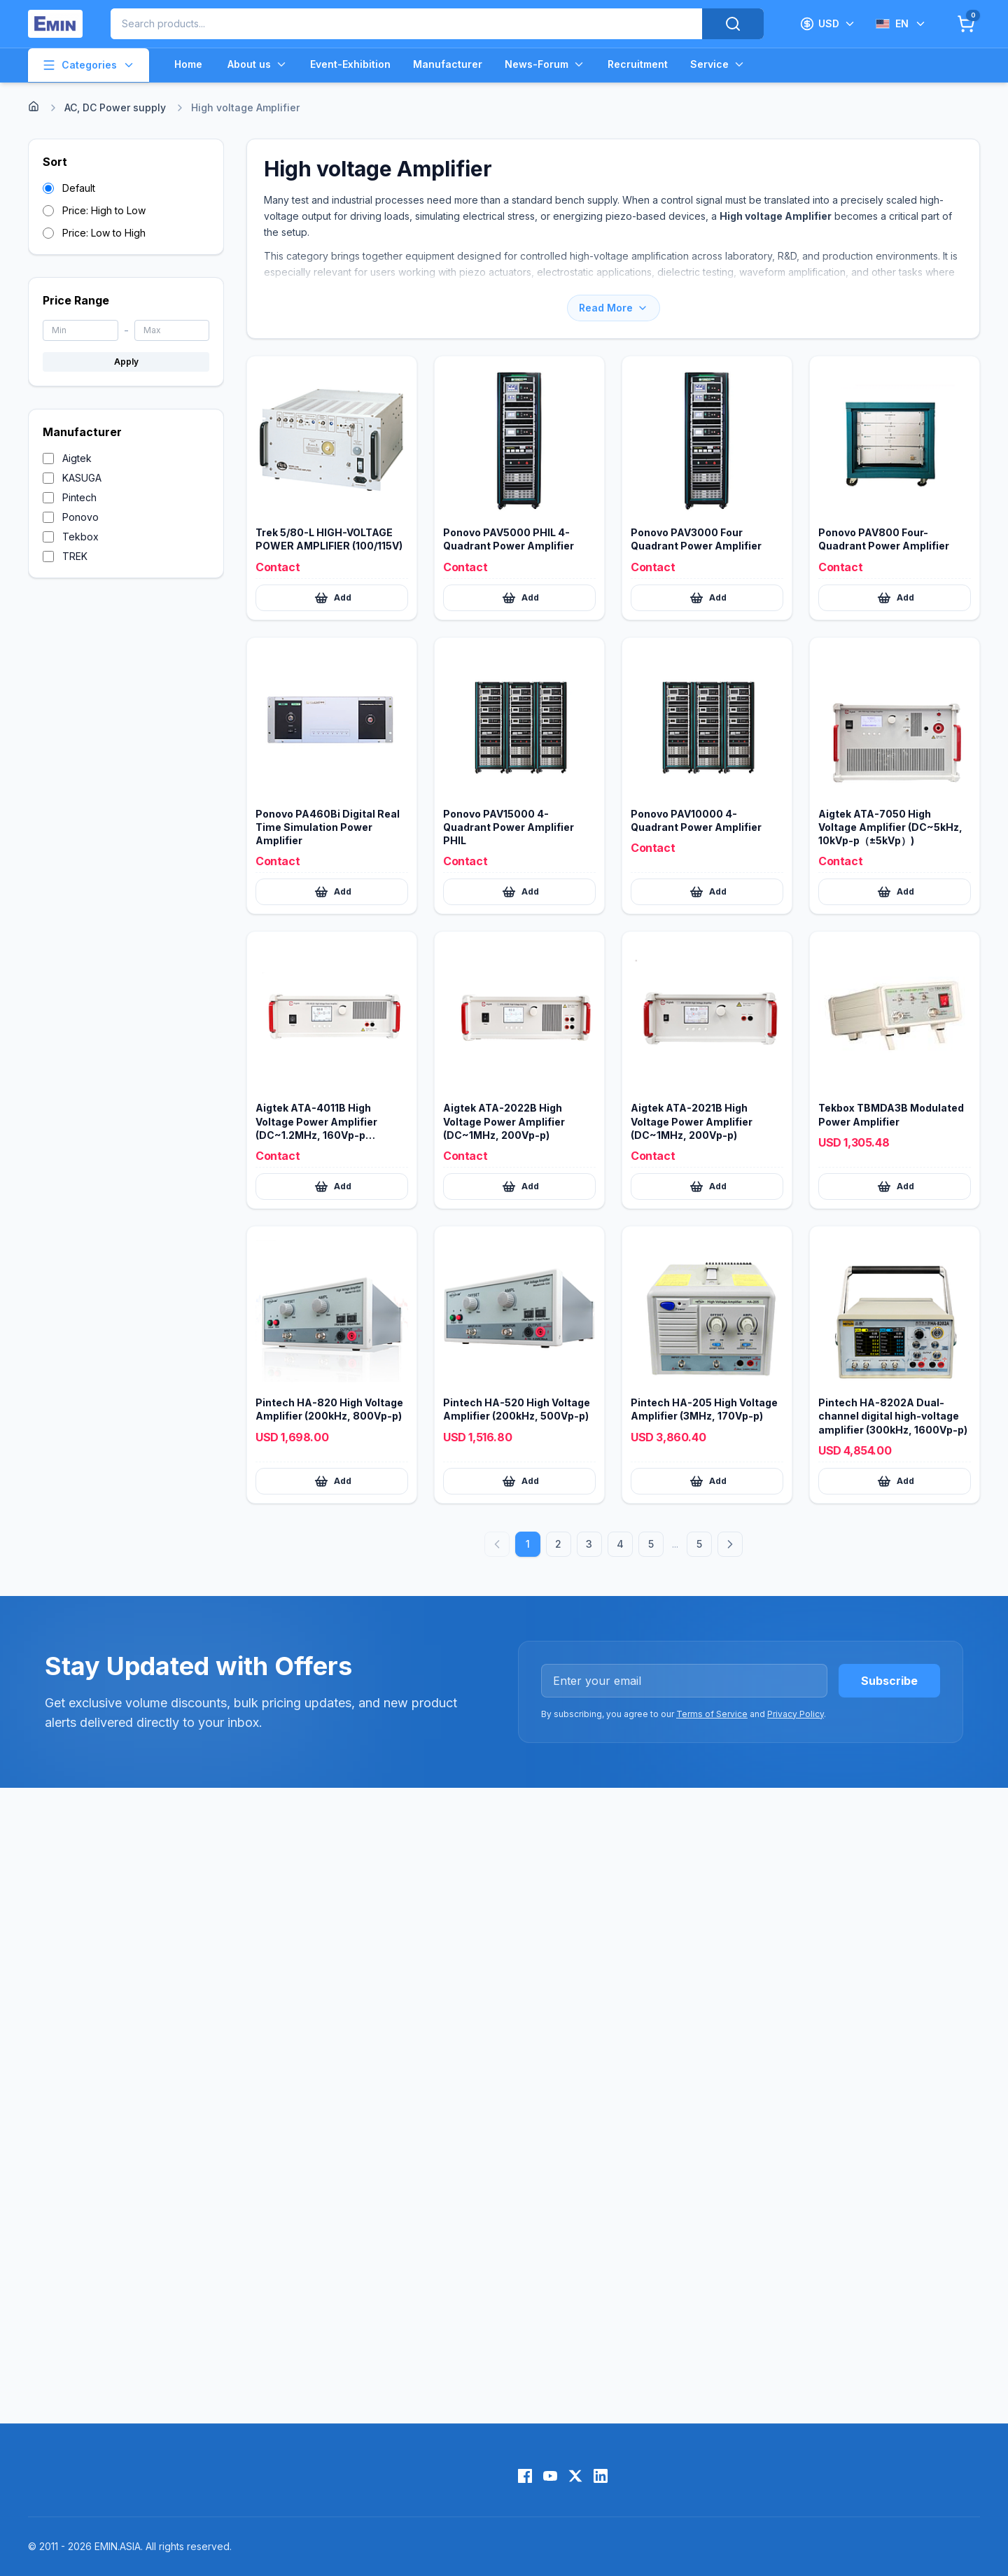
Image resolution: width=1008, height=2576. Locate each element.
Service (718, 64)
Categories (88, 65)
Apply (126, 361)
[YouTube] (550, 2476)
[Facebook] (525, 2476)
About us (257, 64)
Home (188, 64)
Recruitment (638, 64)
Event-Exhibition (350, 64)
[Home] (33, 106)
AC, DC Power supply (115, 107)
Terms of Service (712, 1714)
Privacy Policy (795, 1714)
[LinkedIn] (601, 2476)
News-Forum (545, 64)
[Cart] (966, 24)
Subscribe (889, 1681)
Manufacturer (447, 64)
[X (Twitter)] (575, 2476)
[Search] (733, 23)
